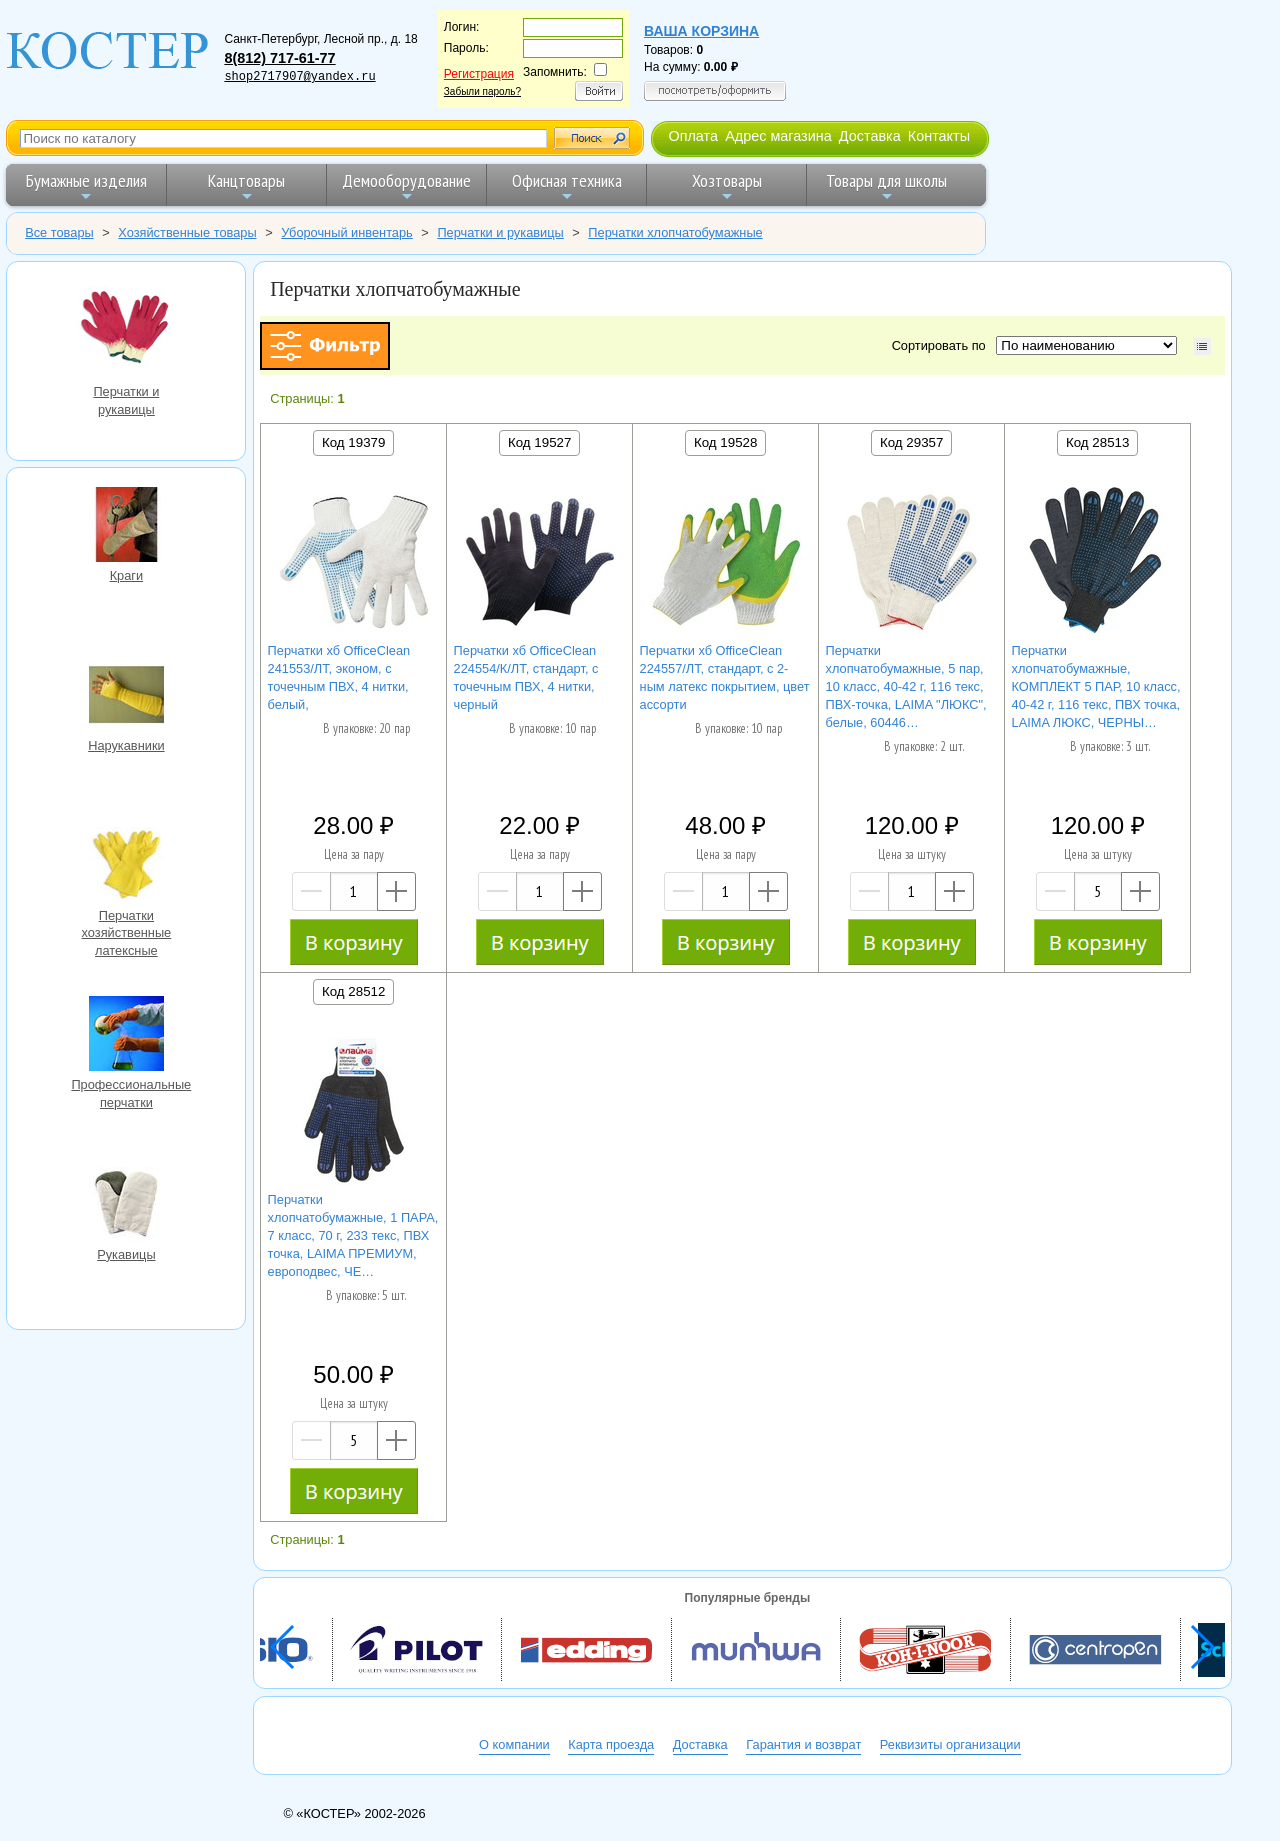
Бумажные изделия (86, 186)
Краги (126, 527)
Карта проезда (611, 1744)
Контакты (939, 136)
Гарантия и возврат (803, 1744)
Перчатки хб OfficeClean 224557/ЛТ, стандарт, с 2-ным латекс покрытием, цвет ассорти (725, 677)
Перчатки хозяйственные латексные (126, 867)
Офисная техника (567, 186)
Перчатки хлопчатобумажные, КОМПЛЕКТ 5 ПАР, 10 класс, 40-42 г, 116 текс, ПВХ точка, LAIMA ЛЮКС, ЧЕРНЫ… (1096, 686)
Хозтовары (727, 186)
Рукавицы (126, 1206)
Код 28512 (353, 991)
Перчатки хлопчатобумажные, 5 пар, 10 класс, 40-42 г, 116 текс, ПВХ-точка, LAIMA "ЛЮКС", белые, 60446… (906, 686)
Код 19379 (353, 442)
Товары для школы (886, 186)
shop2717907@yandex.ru (299, 77)
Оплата (693, 136)
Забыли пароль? (482, 91)
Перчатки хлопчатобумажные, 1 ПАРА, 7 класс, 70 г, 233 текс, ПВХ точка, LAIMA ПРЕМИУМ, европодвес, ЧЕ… (353, 1235)
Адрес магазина (778, 136)
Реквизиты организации (950, 1744)
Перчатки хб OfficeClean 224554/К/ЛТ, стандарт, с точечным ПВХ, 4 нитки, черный (526, 677)
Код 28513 (1097, 442)
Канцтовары (246, 186)
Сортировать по (942, 345)
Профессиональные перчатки (126, 1036)
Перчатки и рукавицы (126, 330)
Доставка (870, 136)
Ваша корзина (701, 31)
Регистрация (479, 74)
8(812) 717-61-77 (279, 58)
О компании (514, 1744)
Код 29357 (911, 442)
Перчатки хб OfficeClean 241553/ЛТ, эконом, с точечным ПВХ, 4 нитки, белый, (339, 677)
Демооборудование (406, 186)
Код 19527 (539, 442)
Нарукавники (126, 697)
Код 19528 (725, 442)
